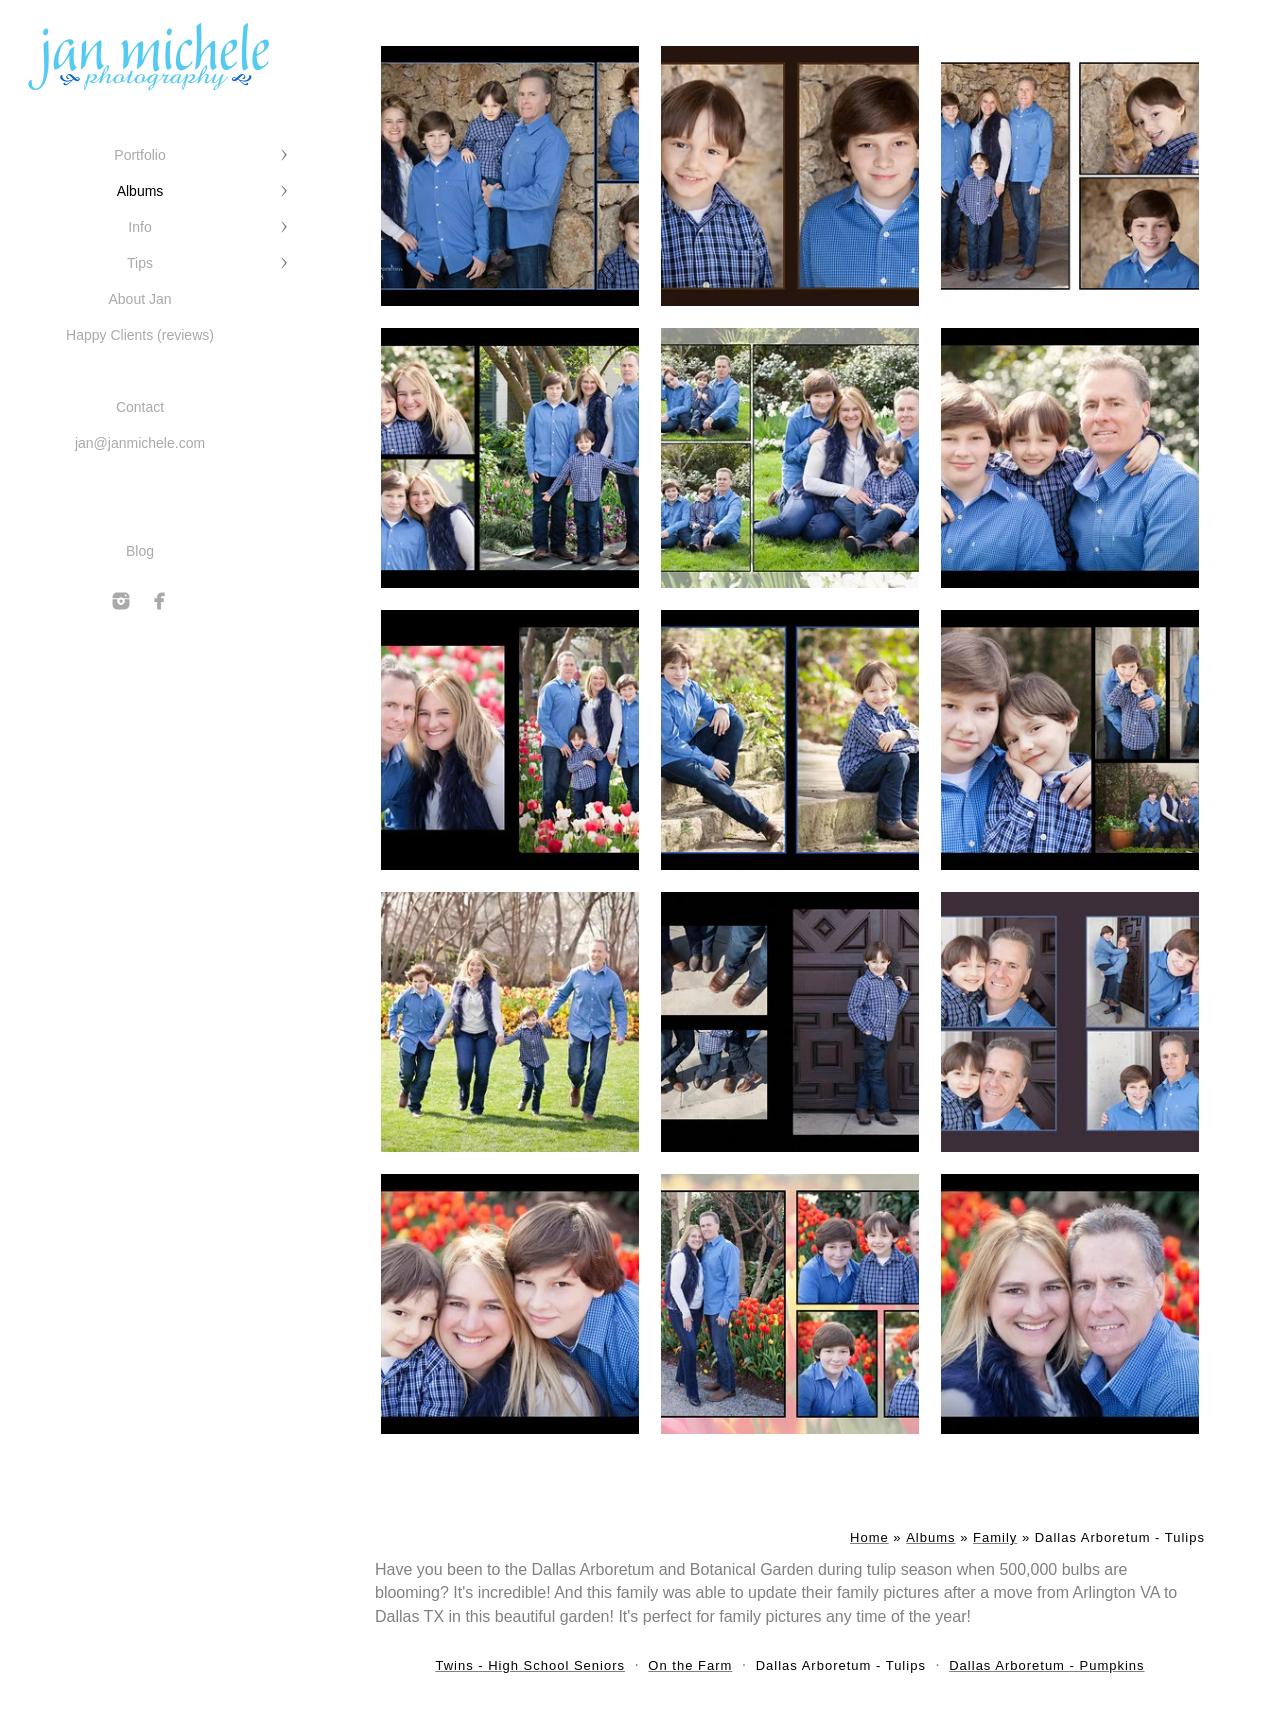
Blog (140, 551)
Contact (140, 407)
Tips (140, 263)
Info (139, 227)
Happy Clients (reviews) (140, 335)
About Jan (139, 299)
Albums (140, 191)
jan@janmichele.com (140, 443)
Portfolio (139, 155)
